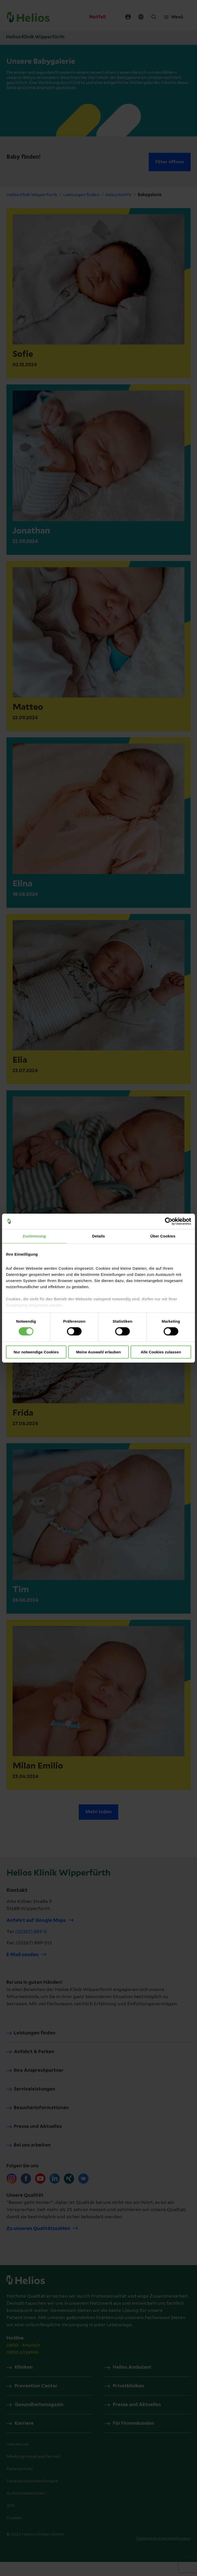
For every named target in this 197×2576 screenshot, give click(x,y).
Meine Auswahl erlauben (98, 1352)
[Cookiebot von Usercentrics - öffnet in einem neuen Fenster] (168, 1221)
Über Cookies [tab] (162, 1236)
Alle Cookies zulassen (161, 1352)
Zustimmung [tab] (34, 1236)
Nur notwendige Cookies (36, 1352)
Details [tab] (98, 1236)
